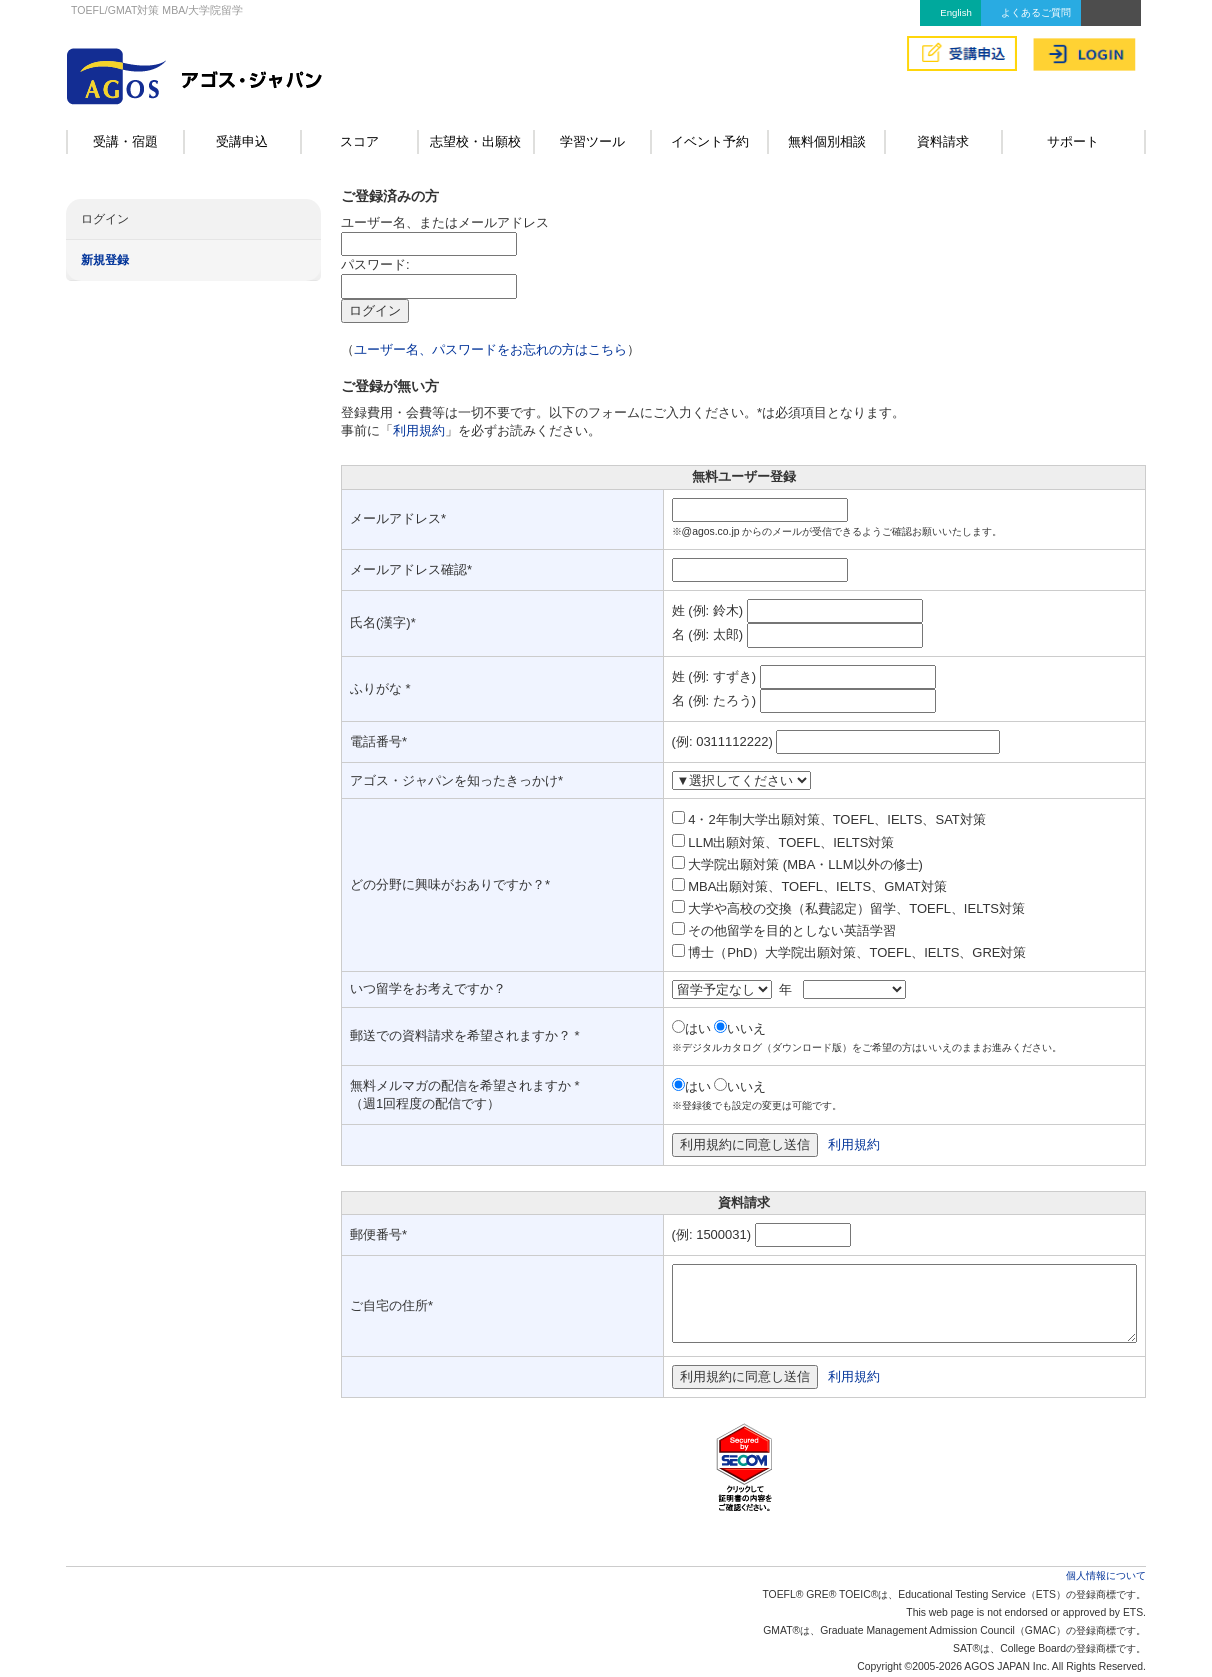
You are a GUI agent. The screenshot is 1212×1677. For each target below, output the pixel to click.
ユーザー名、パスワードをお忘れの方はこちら (490, 349)
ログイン (105, 219)
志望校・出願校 (475, 141)
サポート (1073, 141)
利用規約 (419, 430)
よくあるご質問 (1036, 12)
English (955, 12)
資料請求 (943, 141)
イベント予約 (710, 141)
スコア (359, 141)
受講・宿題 (125, 141)
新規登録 (105, 260)
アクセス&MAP (1111, 13)
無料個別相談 (827, 141)
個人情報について (1106, 1575)
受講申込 (242, 141)
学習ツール (592, 141)
